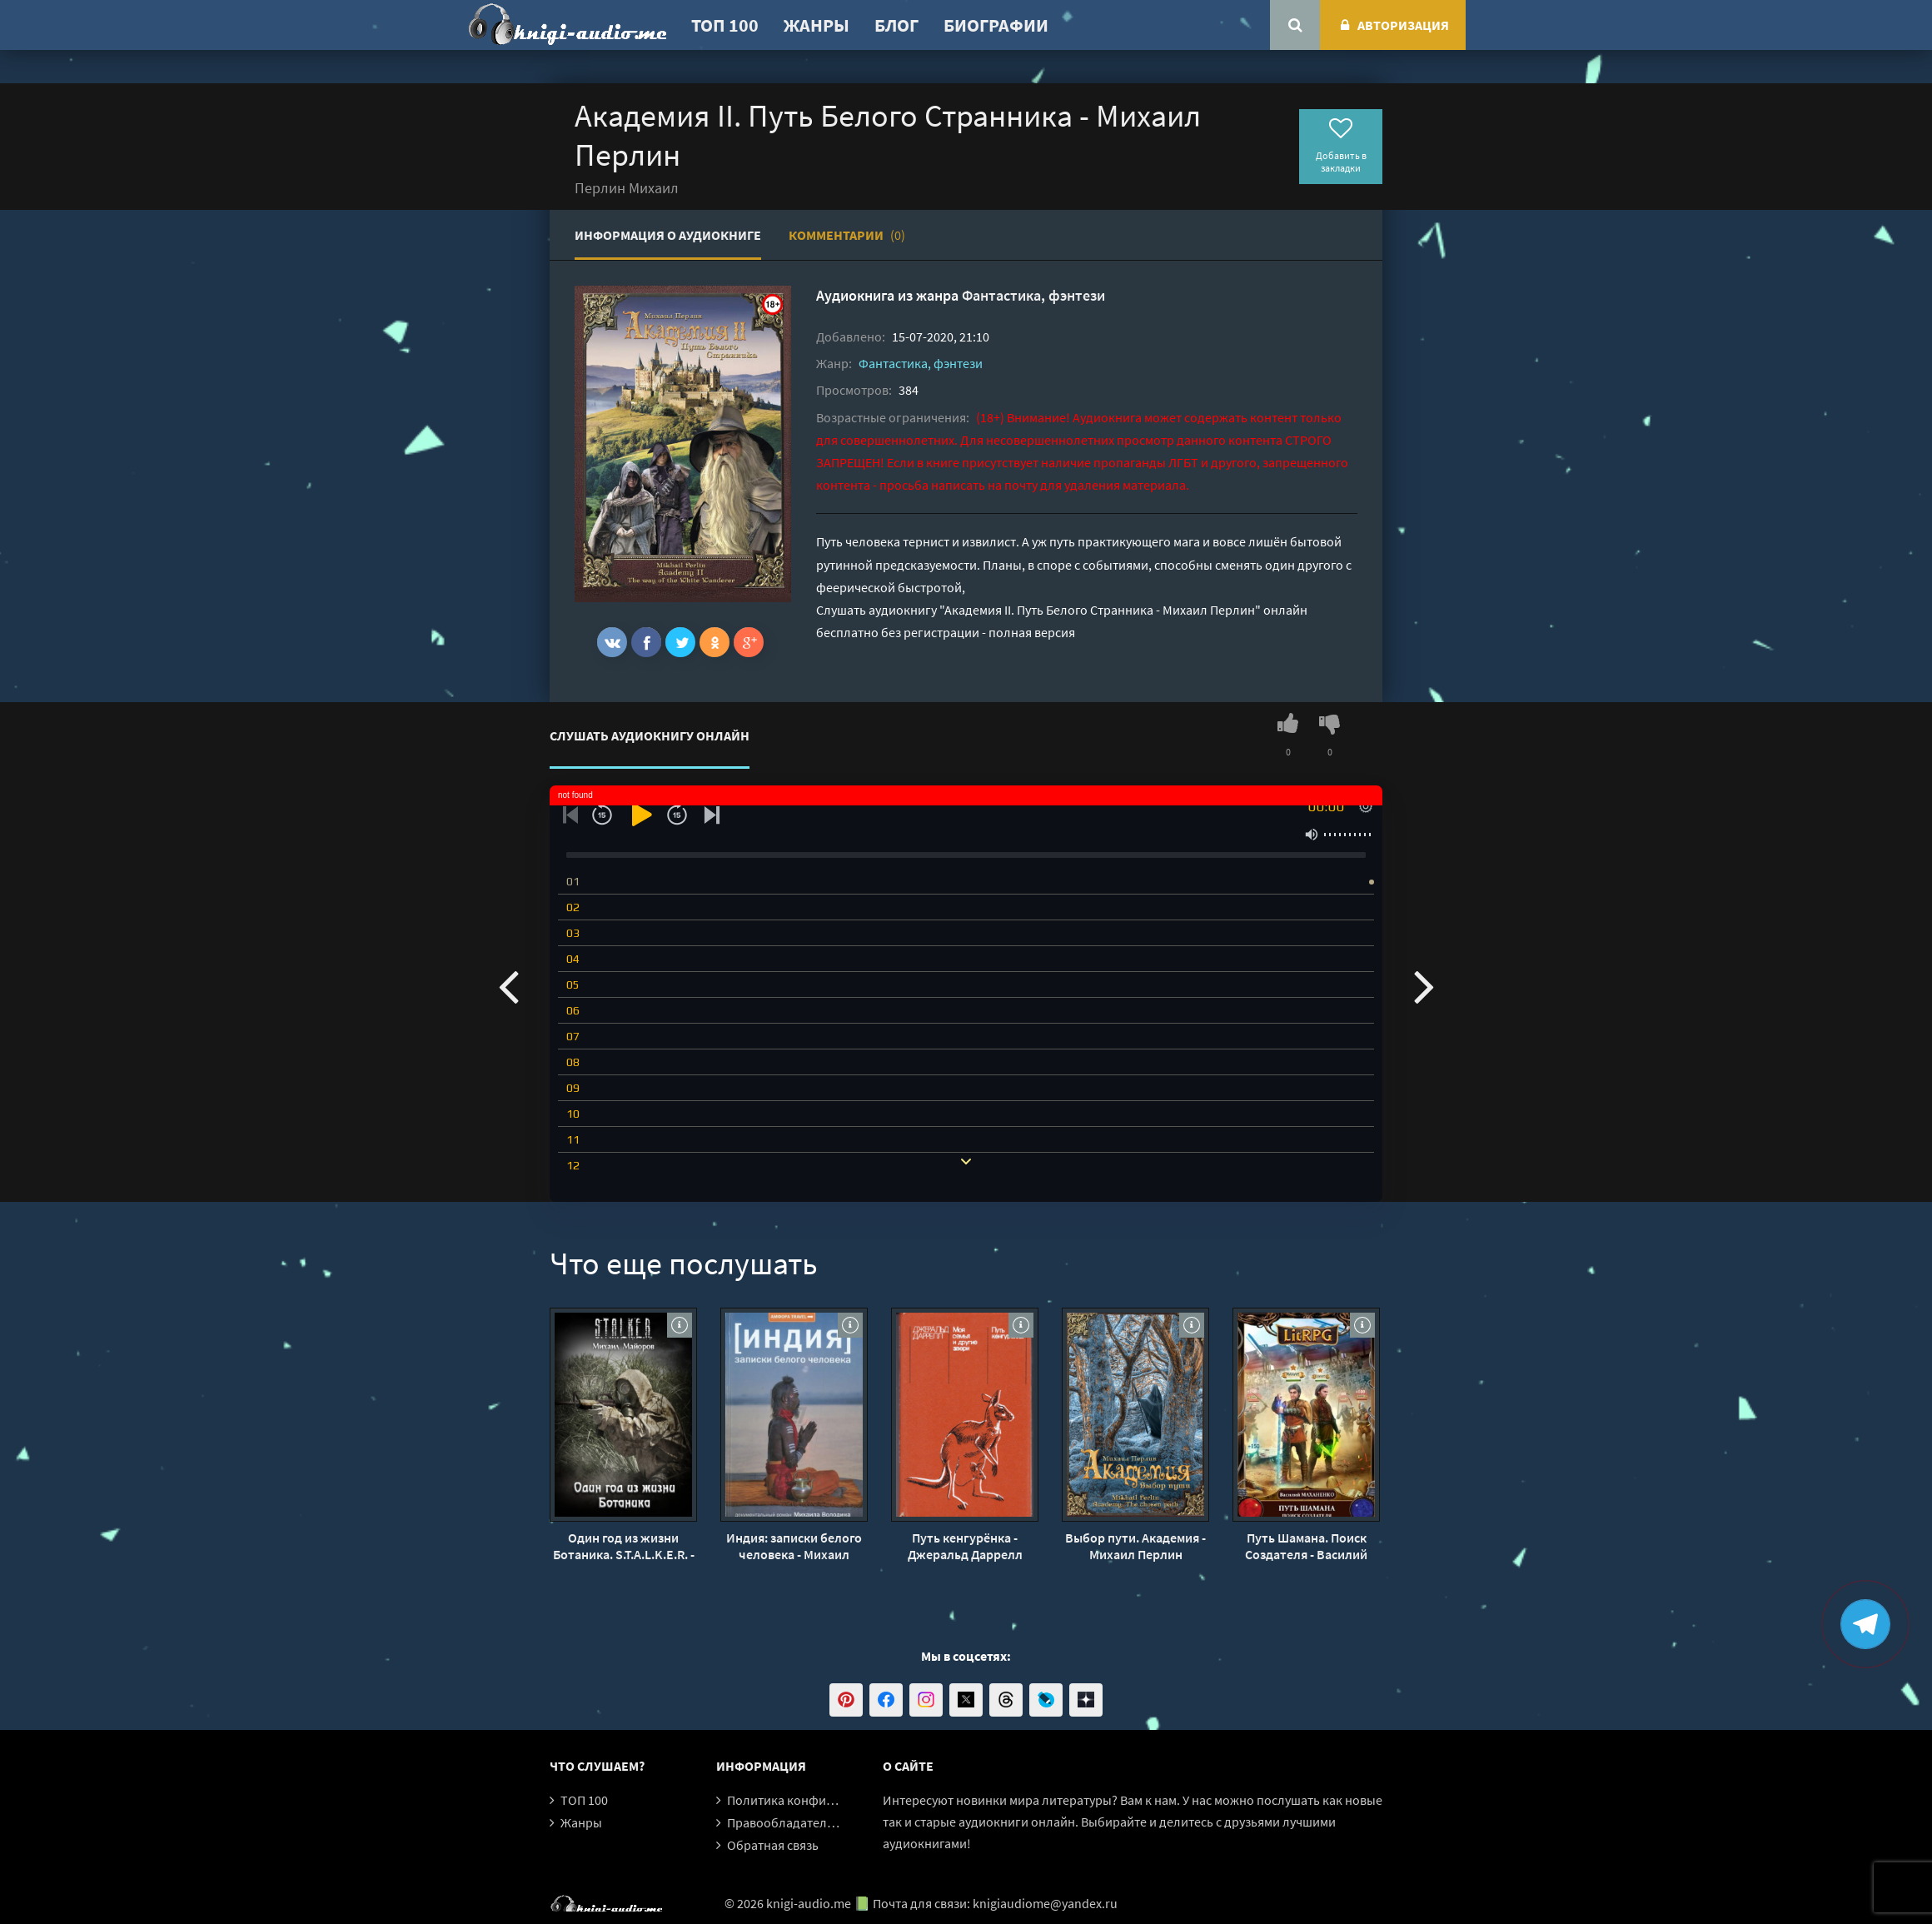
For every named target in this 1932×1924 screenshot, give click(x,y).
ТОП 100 (725, 25)
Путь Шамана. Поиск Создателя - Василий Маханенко (1306, 1546)
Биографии (996, 25)
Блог (896, 25)
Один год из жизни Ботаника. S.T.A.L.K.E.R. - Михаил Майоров (624, 1546)
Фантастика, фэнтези (1033, 295)
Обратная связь (773, 1845)
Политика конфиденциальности (822, 1800)
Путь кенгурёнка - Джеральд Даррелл (965, 1546)
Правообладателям (784, 1822)
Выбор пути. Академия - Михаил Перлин (1135, 1546)
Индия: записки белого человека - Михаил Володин (794, 1546)
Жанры (816, 25)
